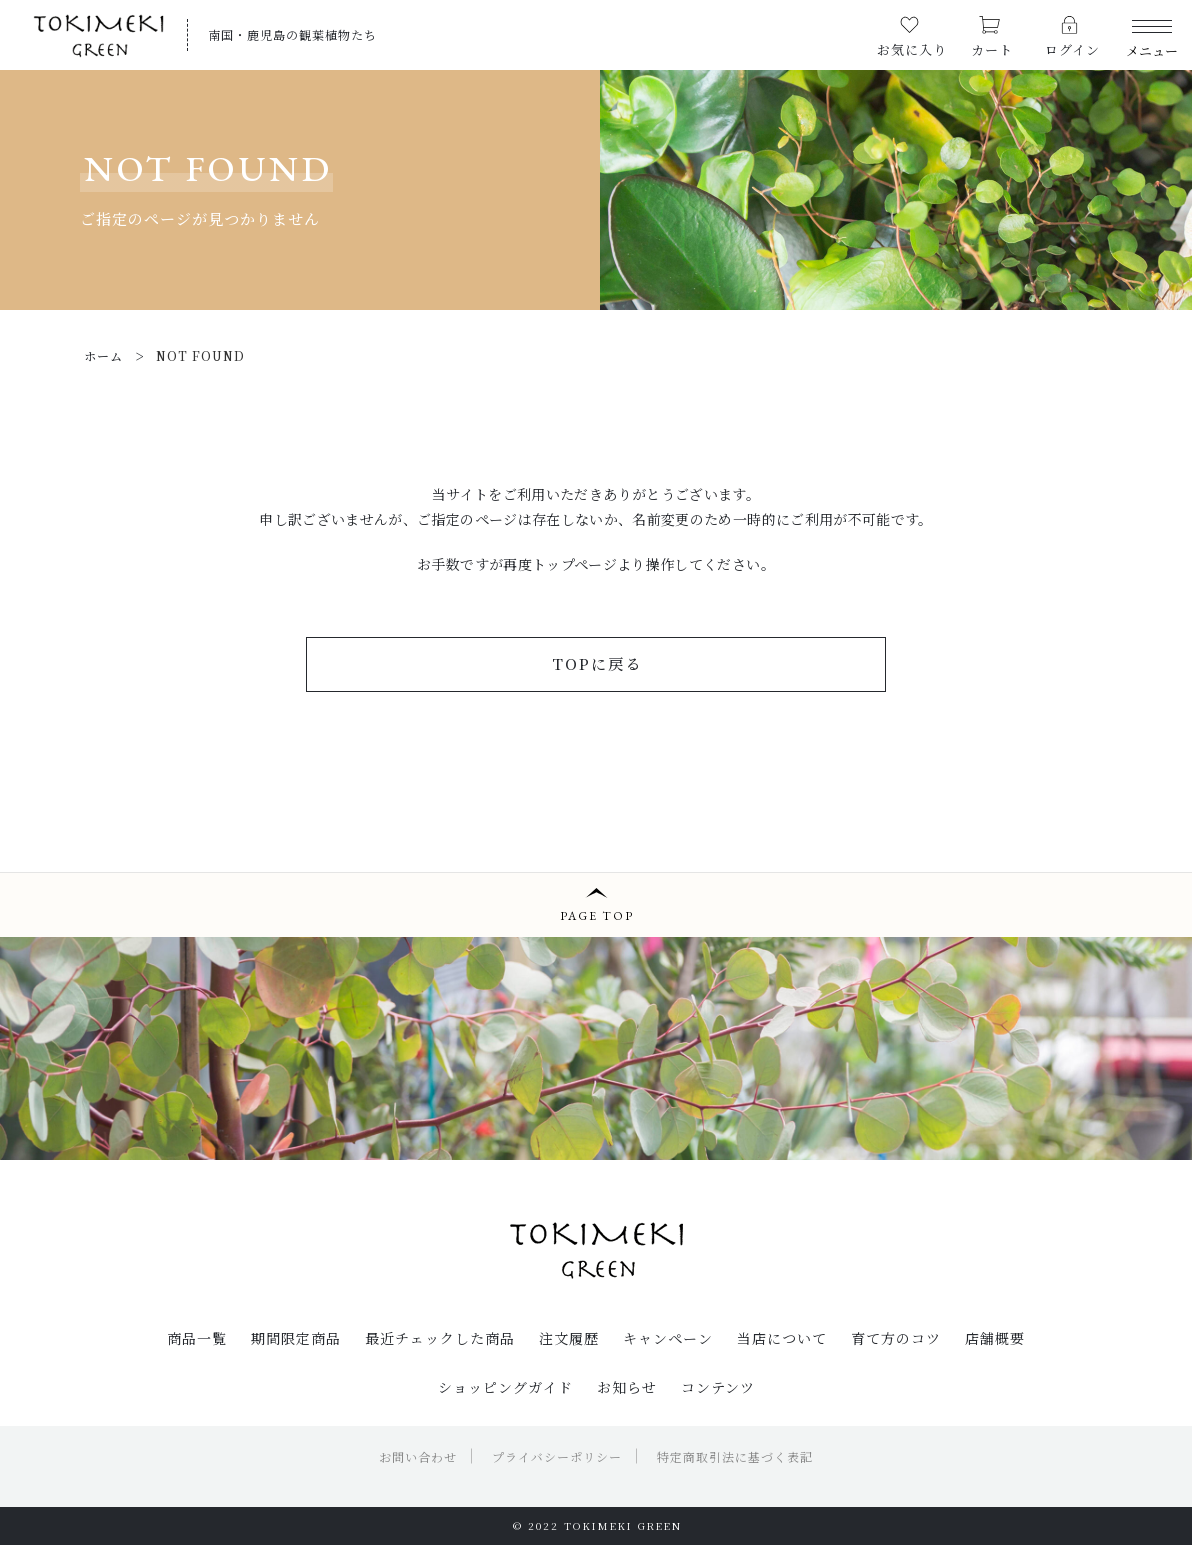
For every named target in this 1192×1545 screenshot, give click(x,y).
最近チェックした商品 (440, 1338)
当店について (782, 1338)
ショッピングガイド (505, 1387)
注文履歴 (569, 1338)
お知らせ (627, 1387)
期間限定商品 (296, 1338)
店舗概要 (995, 1338)
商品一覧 (197, 1338)
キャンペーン (668, 1338)
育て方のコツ (896, 1338)
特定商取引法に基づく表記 (735, 1456)
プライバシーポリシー (557, 1456)
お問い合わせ (418, 1456)
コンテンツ (718, 1387)
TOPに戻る (597, 663)
